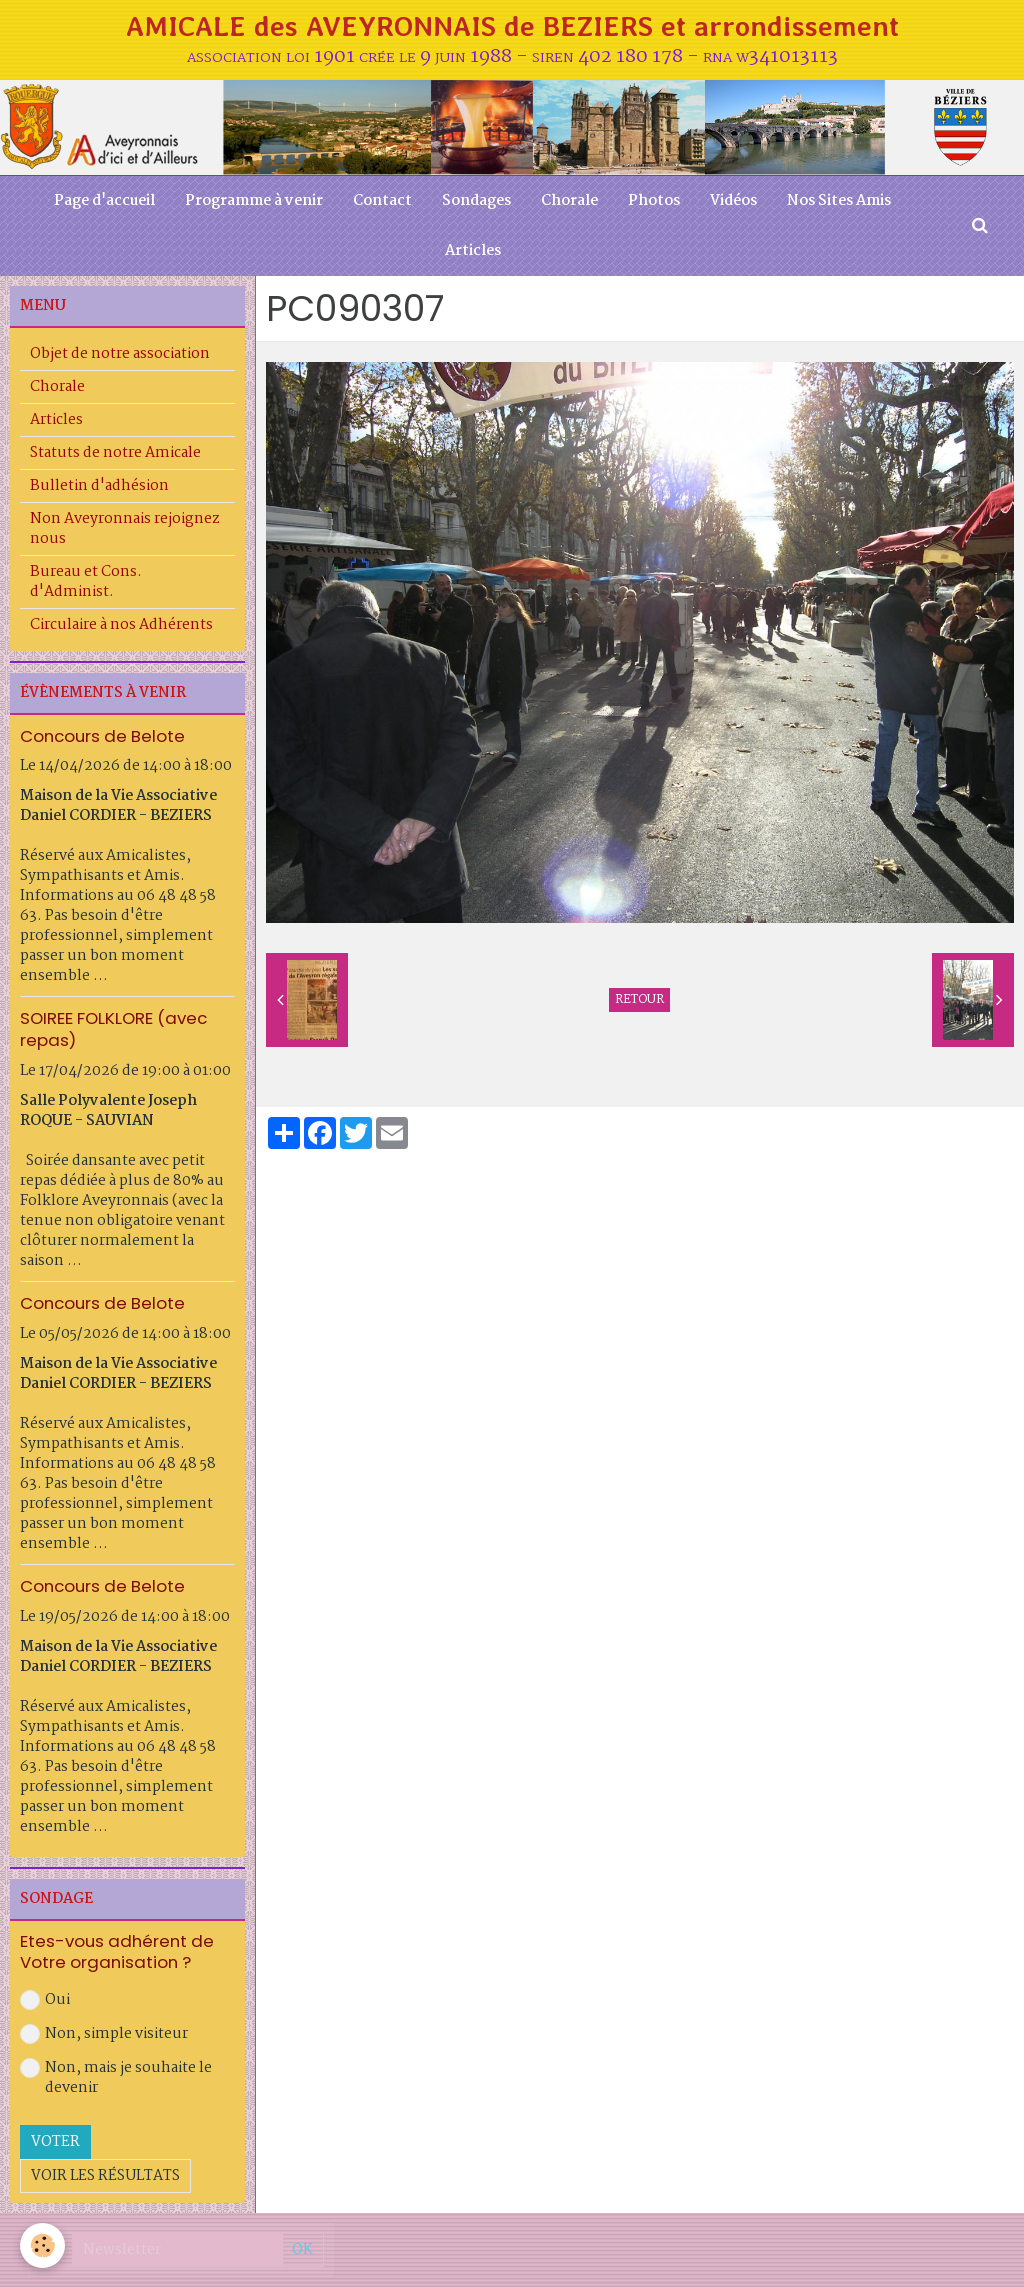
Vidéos (733, 201)
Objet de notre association (120, 354)
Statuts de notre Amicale (115, 453)
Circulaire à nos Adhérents (121, 625)
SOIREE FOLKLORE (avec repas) (113, 1029)
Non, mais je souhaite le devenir (116, 2078)
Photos (654, 201)
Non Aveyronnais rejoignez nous (125, 529)
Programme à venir (254, 201)
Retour (639, 1000)
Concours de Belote (102, 735)
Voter (55, 2142)
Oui (45, 2000)
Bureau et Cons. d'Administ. (86, 582)
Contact (382, 201)
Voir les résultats (105, 2176)
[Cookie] (42, 2245)
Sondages (476, 201)
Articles (473, 251)
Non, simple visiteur (104, 2034)
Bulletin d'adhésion (99, 486)
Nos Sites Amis (839, 201)
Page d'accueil (104, 201)
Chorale (569, 201)
